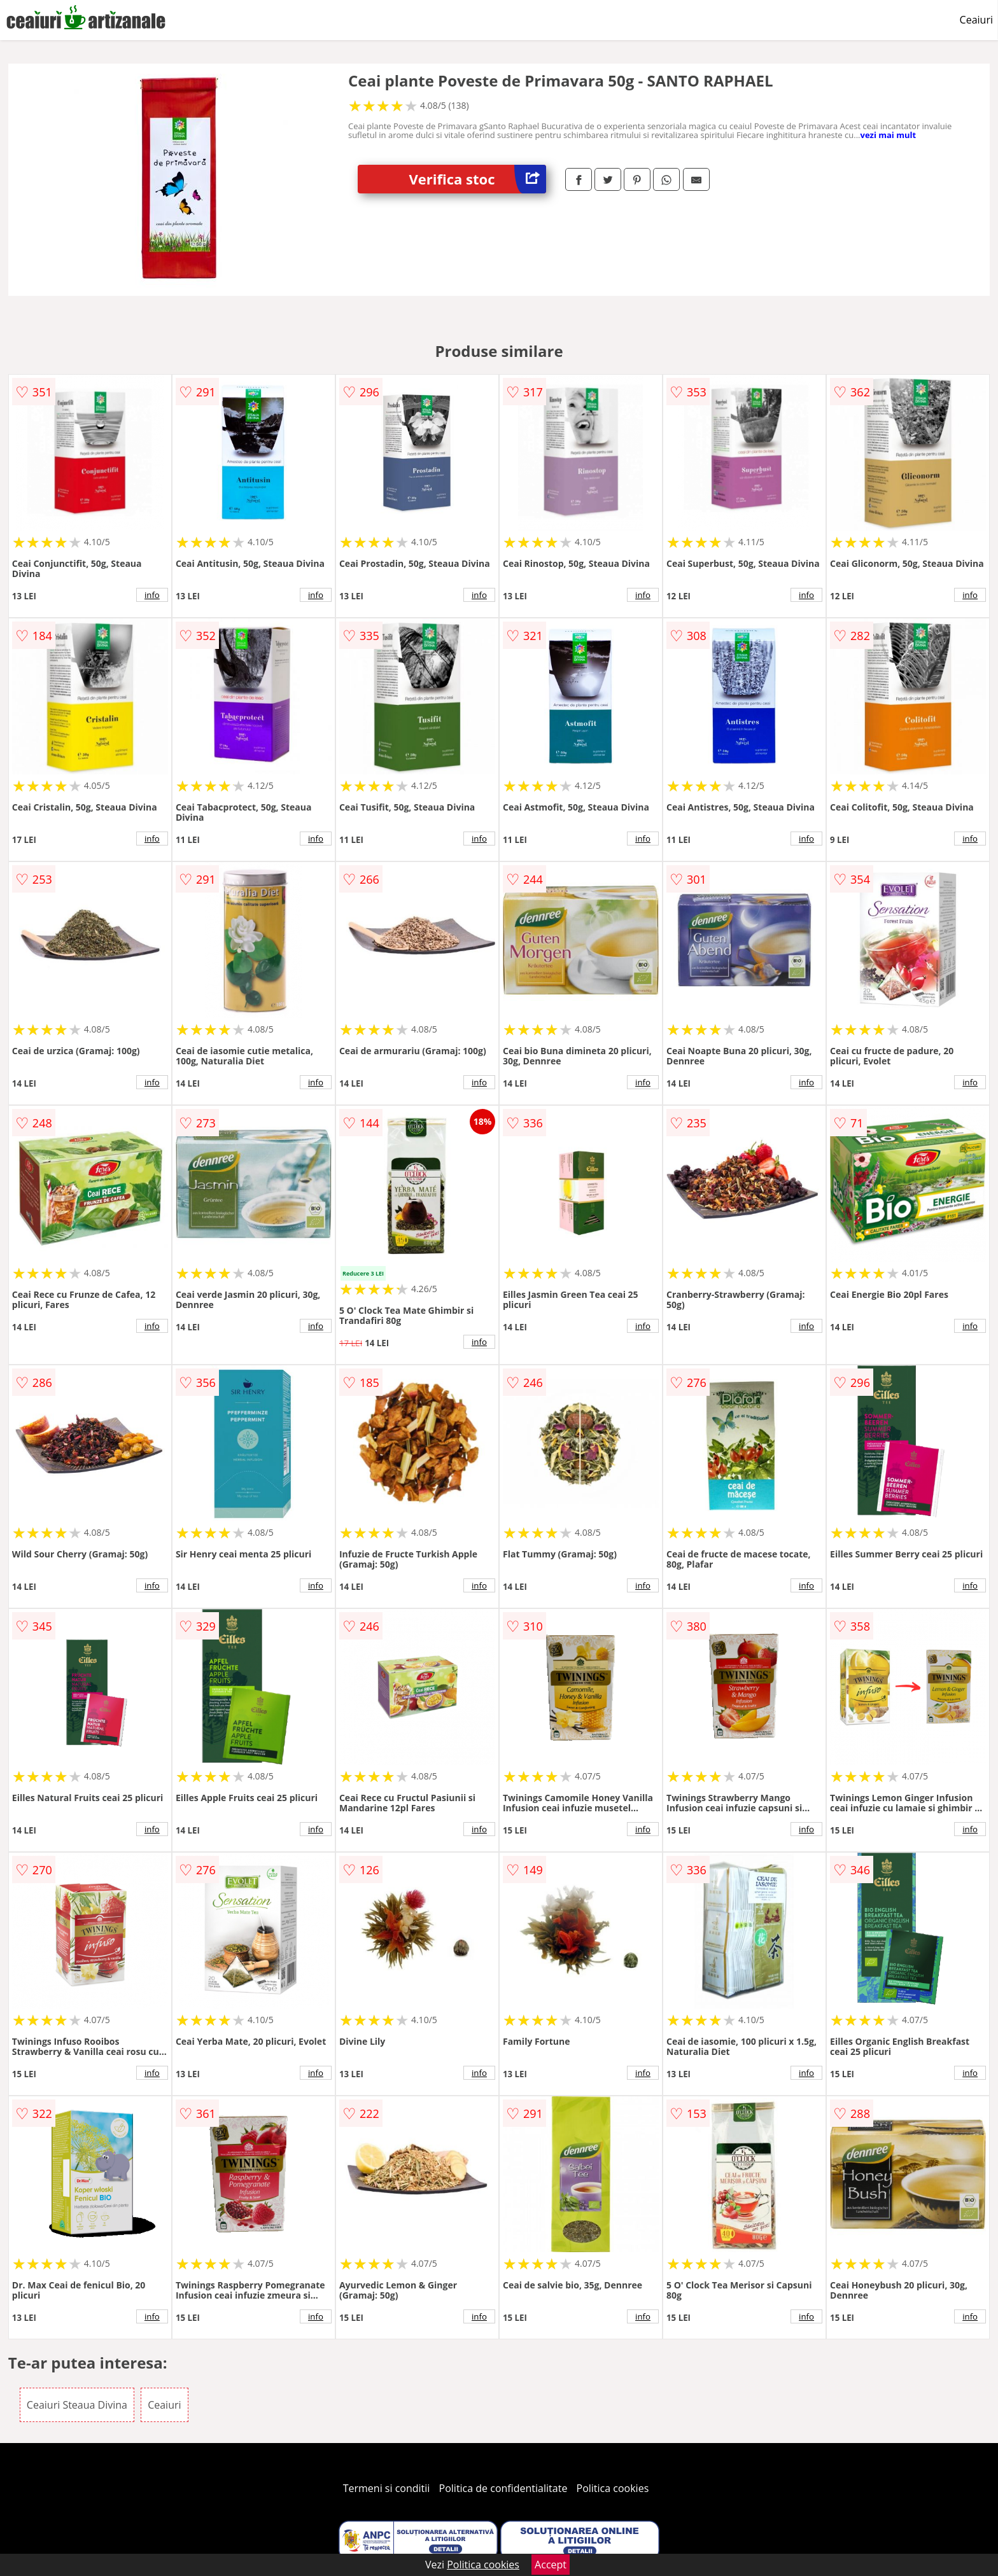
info (152, 595)
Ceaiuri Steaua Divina (77, 2405)
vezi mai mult (888, 135)
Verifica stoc (477, 179)
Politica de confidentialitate (503, 2488)
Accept (550, 2565)
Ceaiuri (976, 20)
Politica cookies (613, 2488)
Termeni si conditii (386, 2488)
